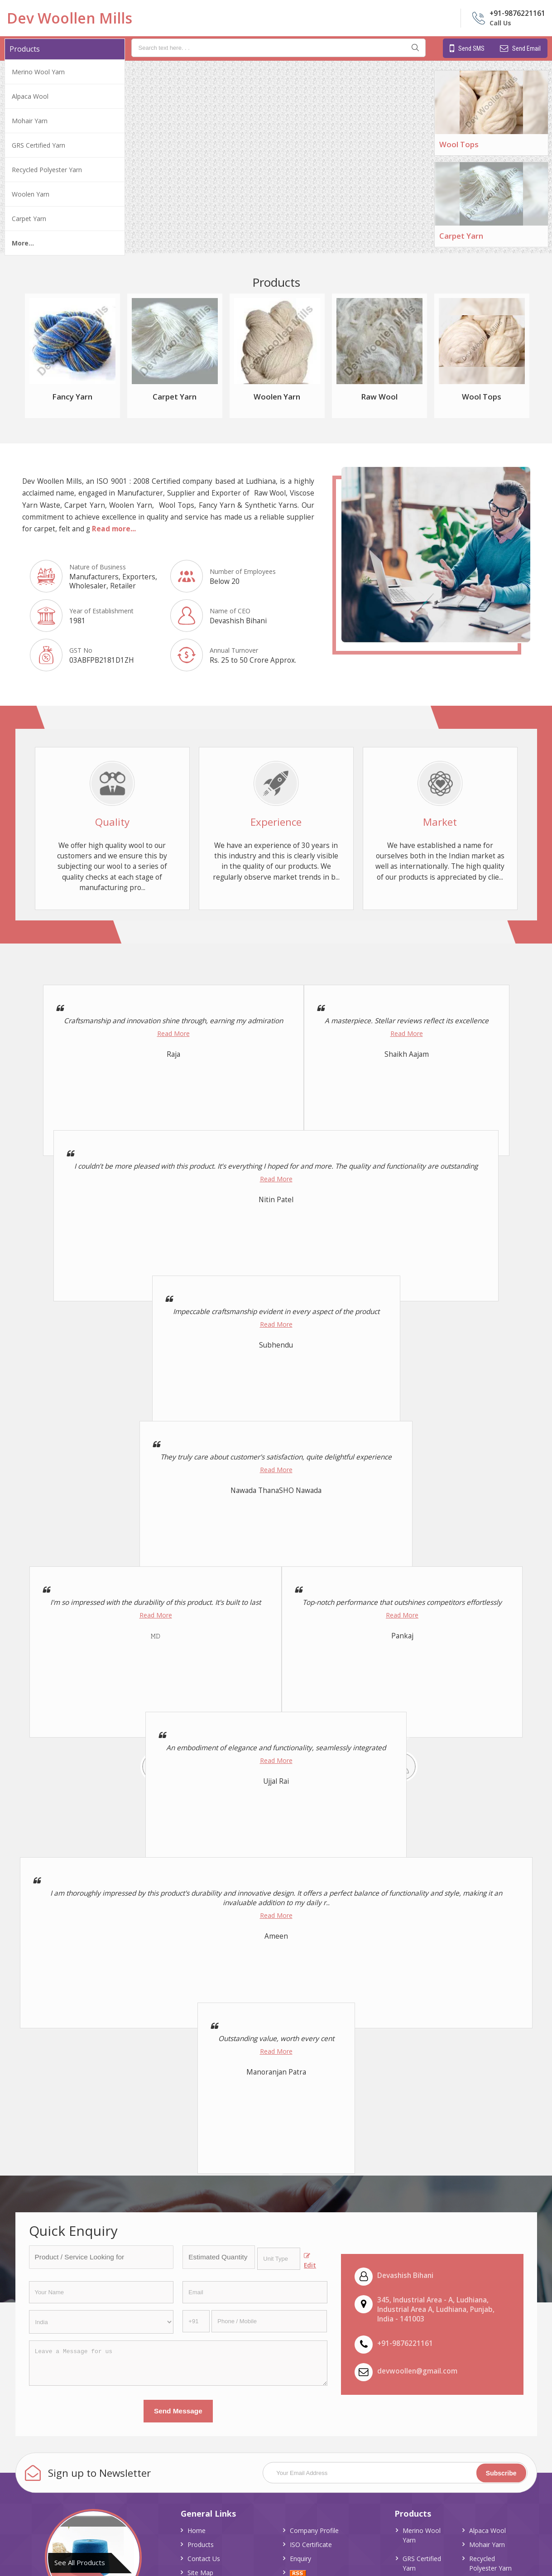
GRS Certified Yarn (38, 145)
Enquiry (300, 2558)
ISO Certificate (311, 2544)
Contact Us (203, 2558)
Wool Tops (459, 144)
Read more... (114, 529)
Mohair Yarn (30, 120)
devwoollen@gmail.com (417, 2371)
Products (25, 49)
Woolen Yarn (30, 194)
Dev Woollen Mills (69, 18)
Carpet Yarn (29, 218)
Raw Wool (379, 396)
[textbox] (278, 2259)
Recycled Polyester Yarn (47, 169)
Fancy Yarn (72, 396)
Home (196, 2530)
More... (23, 243)
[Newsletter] (395, 2473)
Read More (173, 1033)
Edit (310, 2261)
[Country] (101, 2322)
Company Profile (314, 2530)
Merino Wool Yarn (38, 71)
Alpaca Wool (30, 96)
